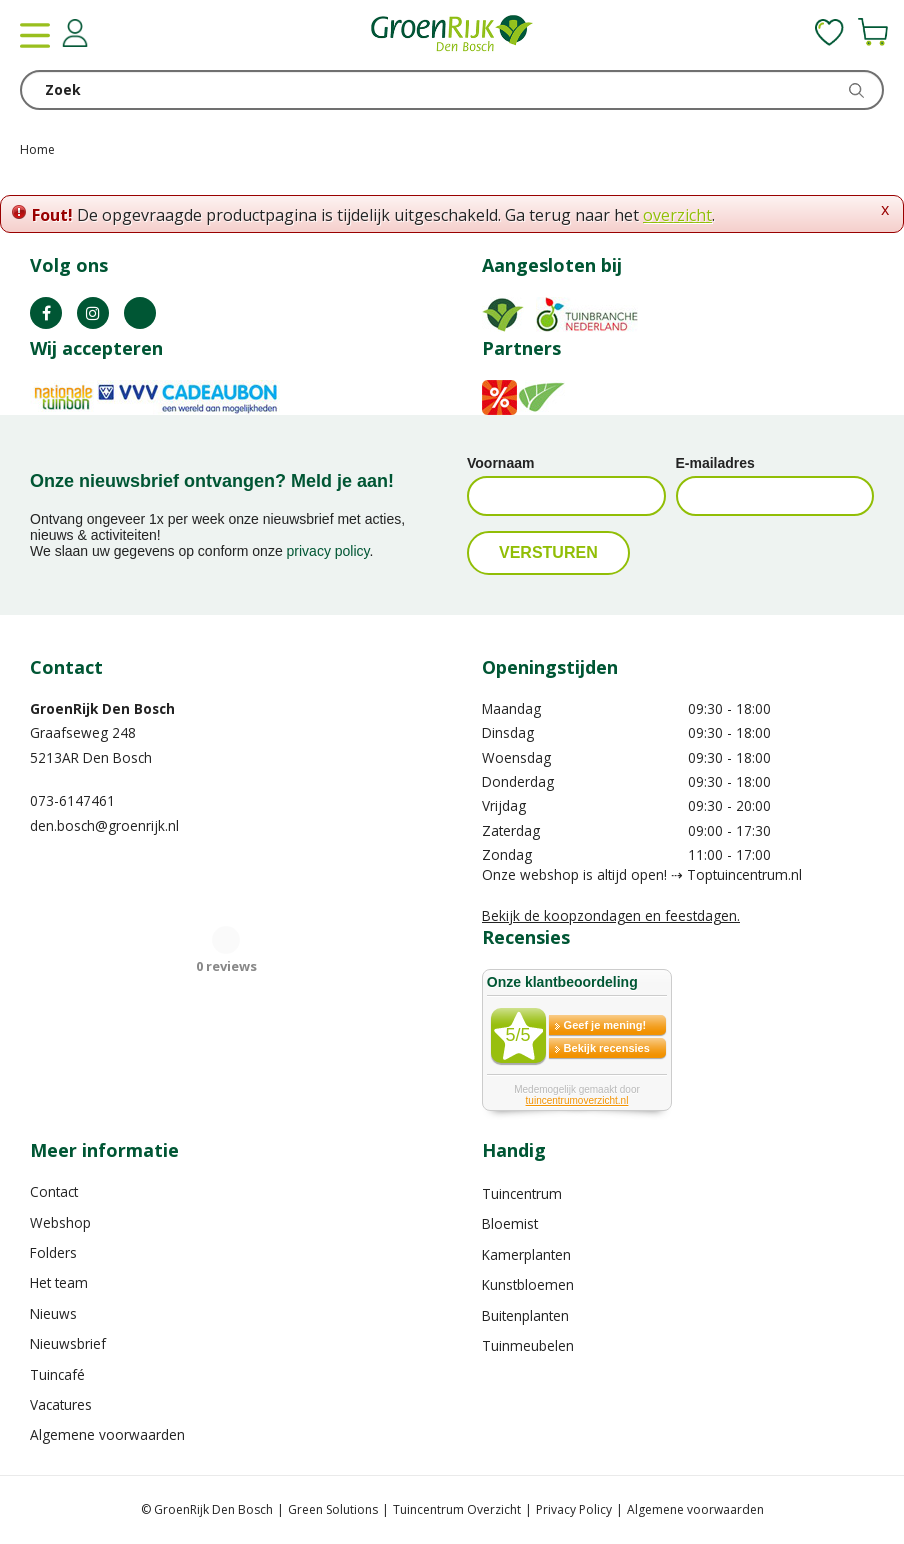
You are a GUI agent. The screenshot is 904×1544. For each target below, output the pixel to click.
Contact (54, 1191)
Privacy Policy (574, 1509)
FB (46, 313)
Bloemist (510, 1223)
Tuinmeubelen (528, 1345)
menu (35, 35)
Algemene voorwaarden (107, 1434)
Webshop (60, 1222)
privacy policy (328, 551)
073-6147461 (72, 800)
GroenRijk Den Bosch (102, 708)
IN (93, 313)
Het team (59, 1282)
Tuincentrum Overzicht (457, 1509)
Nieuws (53, 1313)
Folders (53, 1252)
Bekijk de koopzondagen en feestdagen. (611, 915)
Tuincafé (57, 1374)
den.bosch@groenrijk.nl (104, 825)
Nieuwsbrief (68, 1343)
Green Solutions (333, 1509)
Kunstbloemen (528, 1284)
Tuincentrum (522, 1193)
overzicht (677, 215)
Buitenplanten (525, 1315)
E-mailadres (715, 463)
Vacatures (61, 1404)
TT (140, 313)
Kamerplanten (526, 1254)
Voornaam (500, 463)
